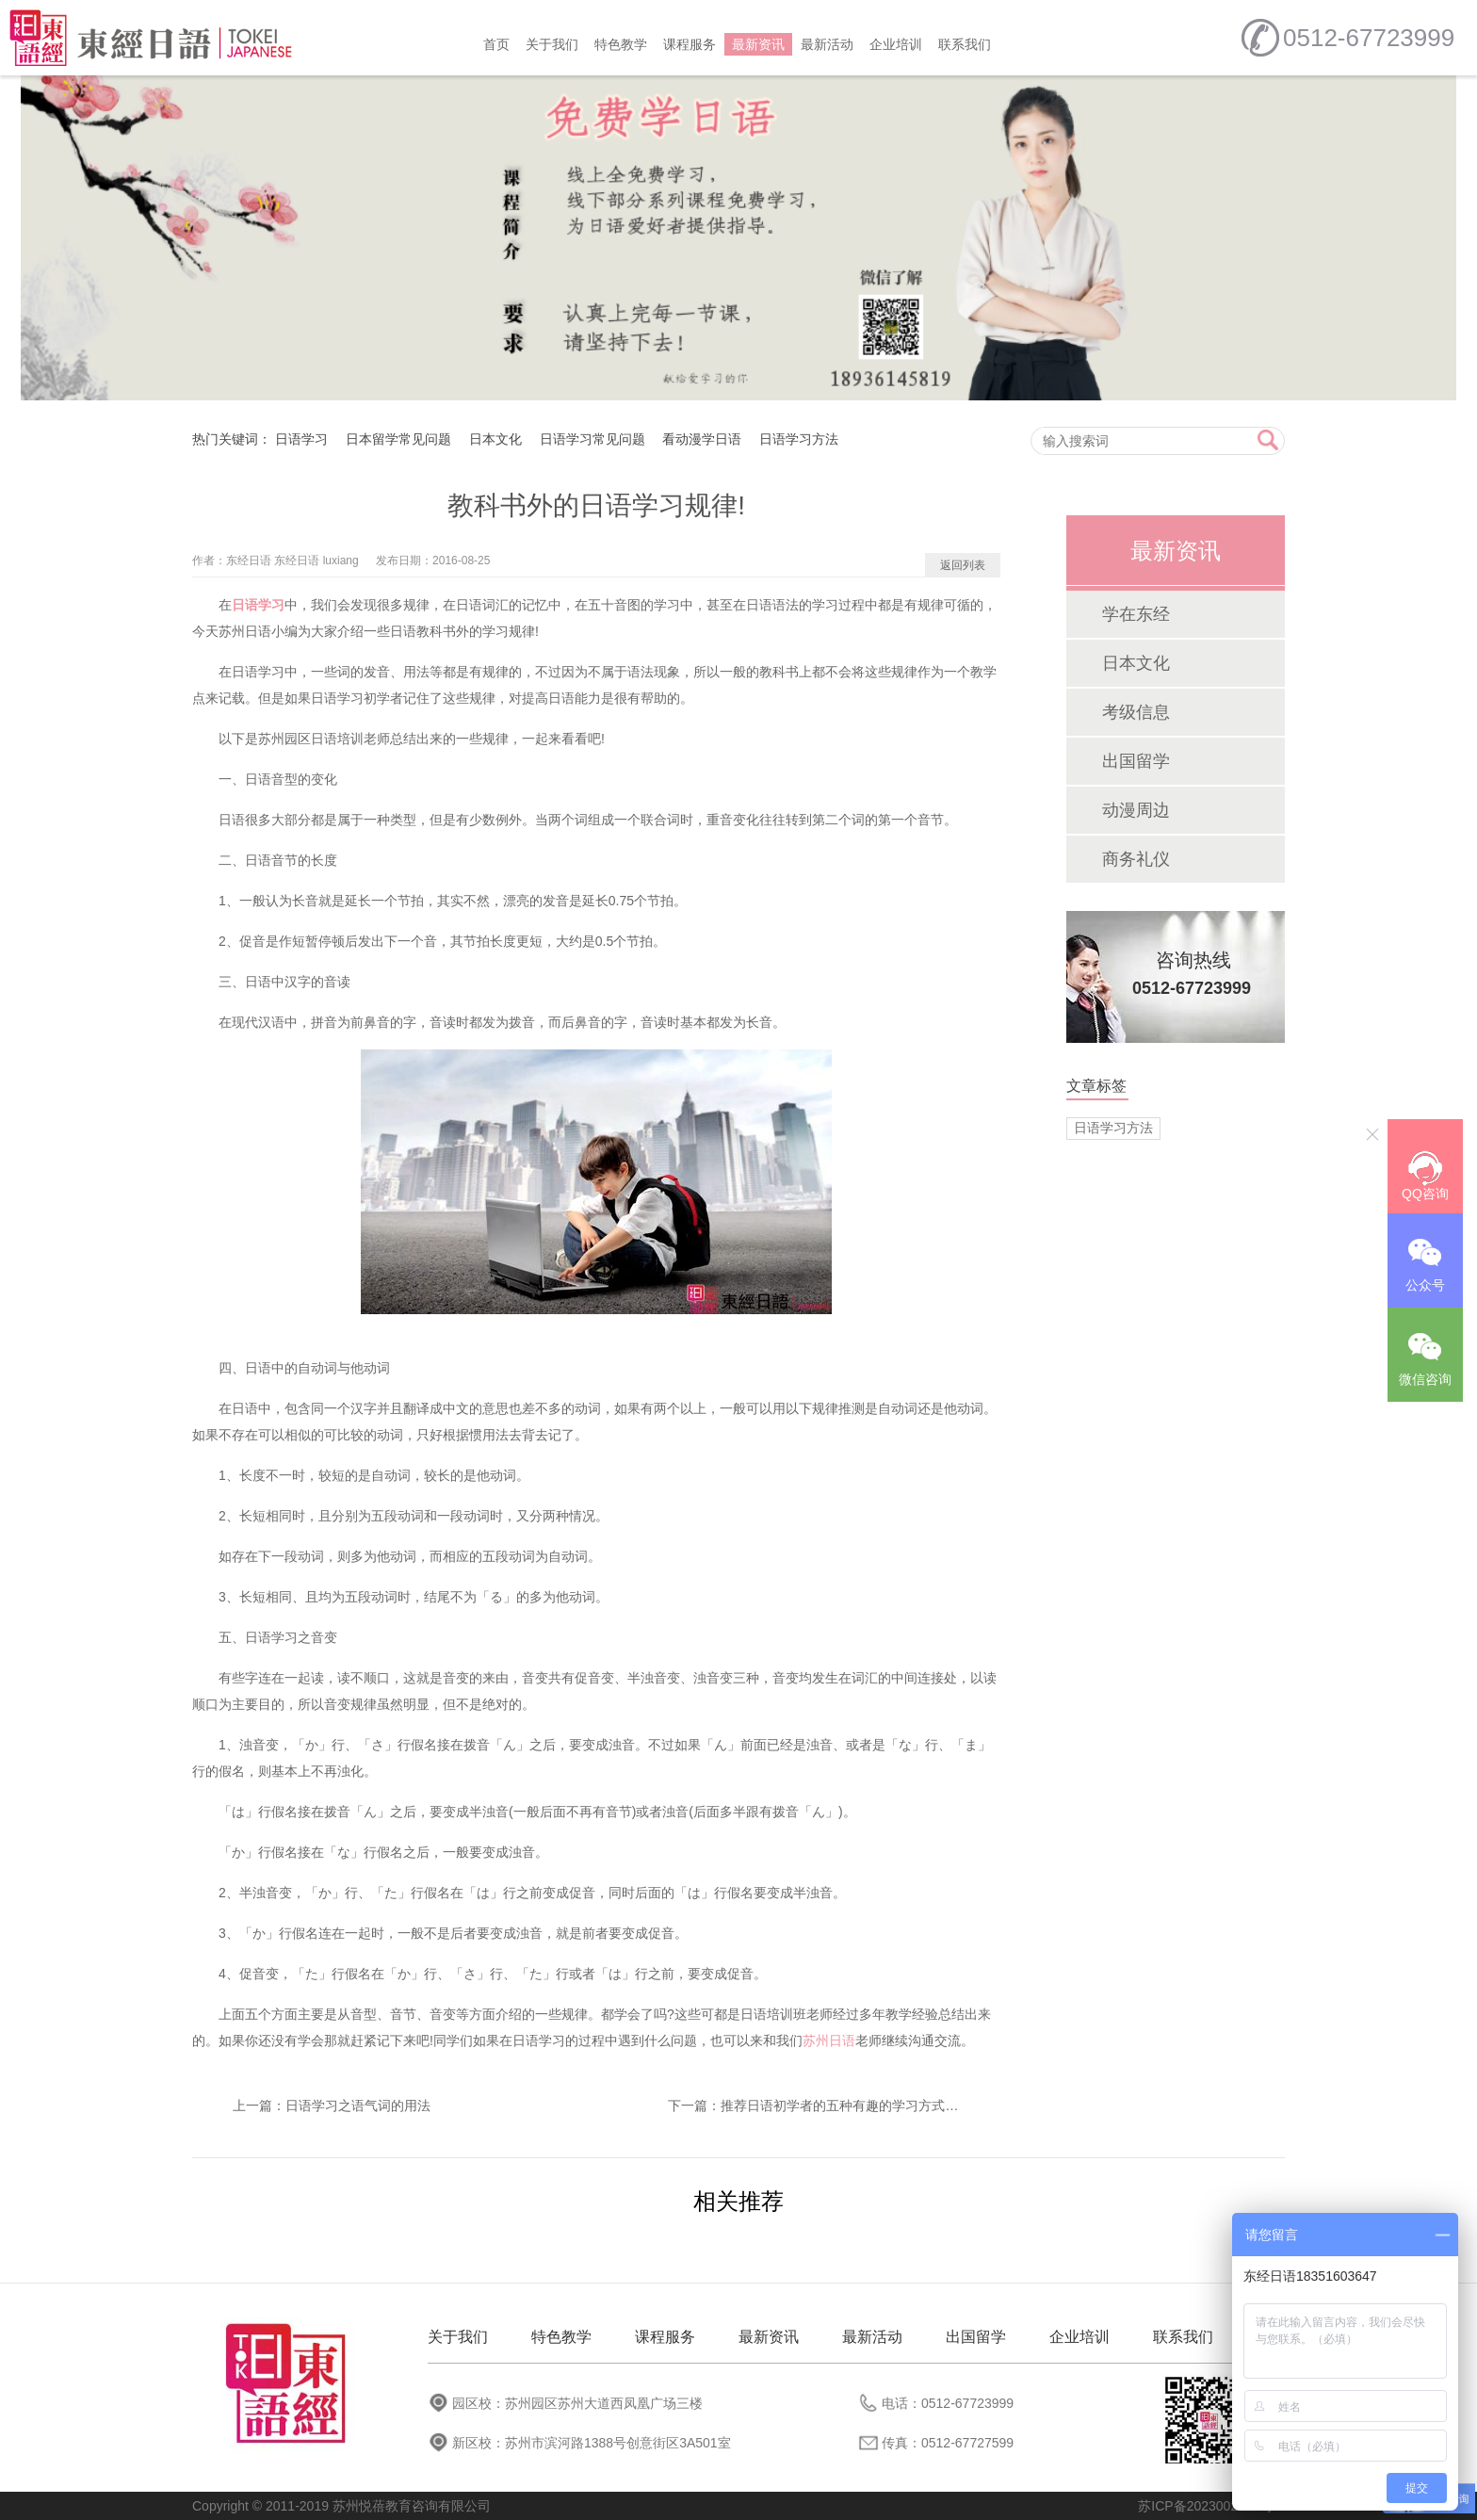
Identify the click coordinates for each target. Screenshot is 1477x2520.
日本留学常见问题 (398, 439)
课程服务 (689, 44)
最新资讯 (758, 44)
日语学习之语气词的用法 (357, 2105)
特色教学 (620, 44)
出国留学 (1136, 761)
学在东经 (1136, 614)
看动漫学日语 (701, 439)
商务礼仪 (1136, 859)
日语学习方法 (798, 439)
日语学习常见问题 (592, 439)
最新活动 (827, 44)
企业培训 (895, 44)
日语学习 (301, 439)
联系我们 (964, 44)
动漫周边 (1136, 810)
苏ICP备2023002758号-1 (1211, 2505)
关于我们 (552, 44)
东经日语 (248, 560)
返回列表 (962, 565)
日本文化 (495, 439)
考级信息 (1136, 712)
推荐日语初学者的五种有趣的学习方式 (833, 2105)
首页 (496, 44)
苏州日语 (829, 2040)
